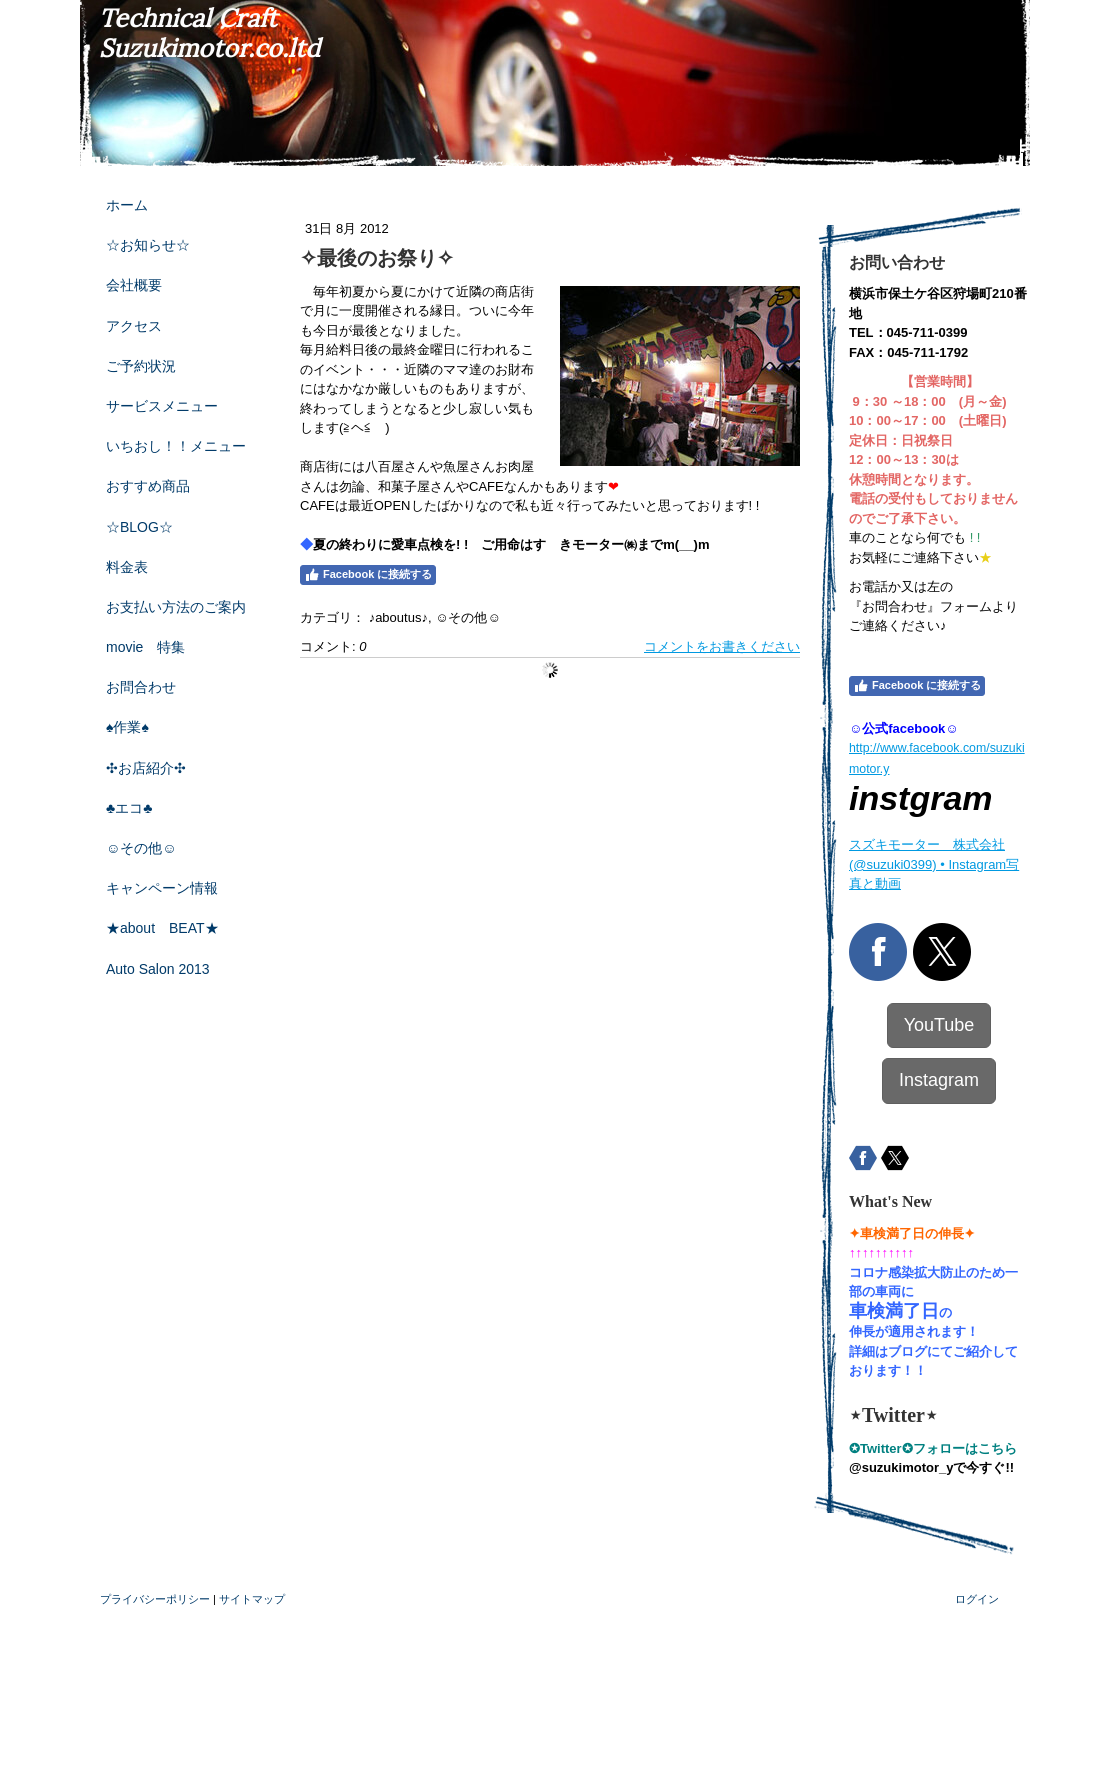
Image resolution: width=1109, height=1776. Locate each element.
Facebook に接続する (368, 575)
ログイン (977, 1599)
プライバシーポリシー (155, 1599)
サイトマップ (252, 1599)
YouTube (939, 1025)
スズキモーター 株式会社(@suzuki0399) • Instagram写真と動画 (934, 864)
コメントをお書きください (722, 646)
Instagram (939, 1080)
